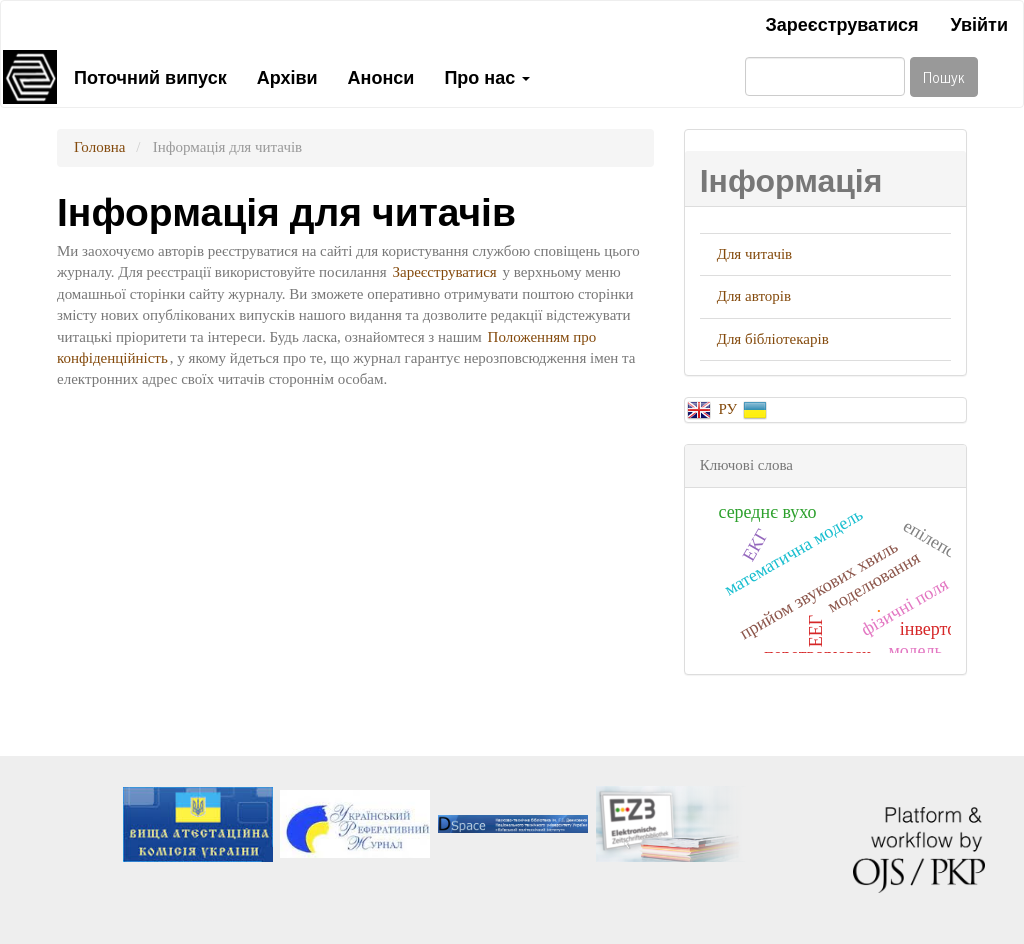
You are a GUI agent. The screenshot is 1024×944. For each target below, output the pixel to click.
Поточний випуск (150, 76)
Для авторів (754, 296)
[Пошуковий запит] (825, 76)
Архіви (287, 76)
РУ (729, 409)
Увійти (979, 23)
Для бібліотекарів (773, 339)
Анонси (381, 76)
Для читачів (755, 254)
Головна (99, 147)
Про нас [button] (487, 76)
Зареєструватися (841, 23)
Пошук (944, 76)
